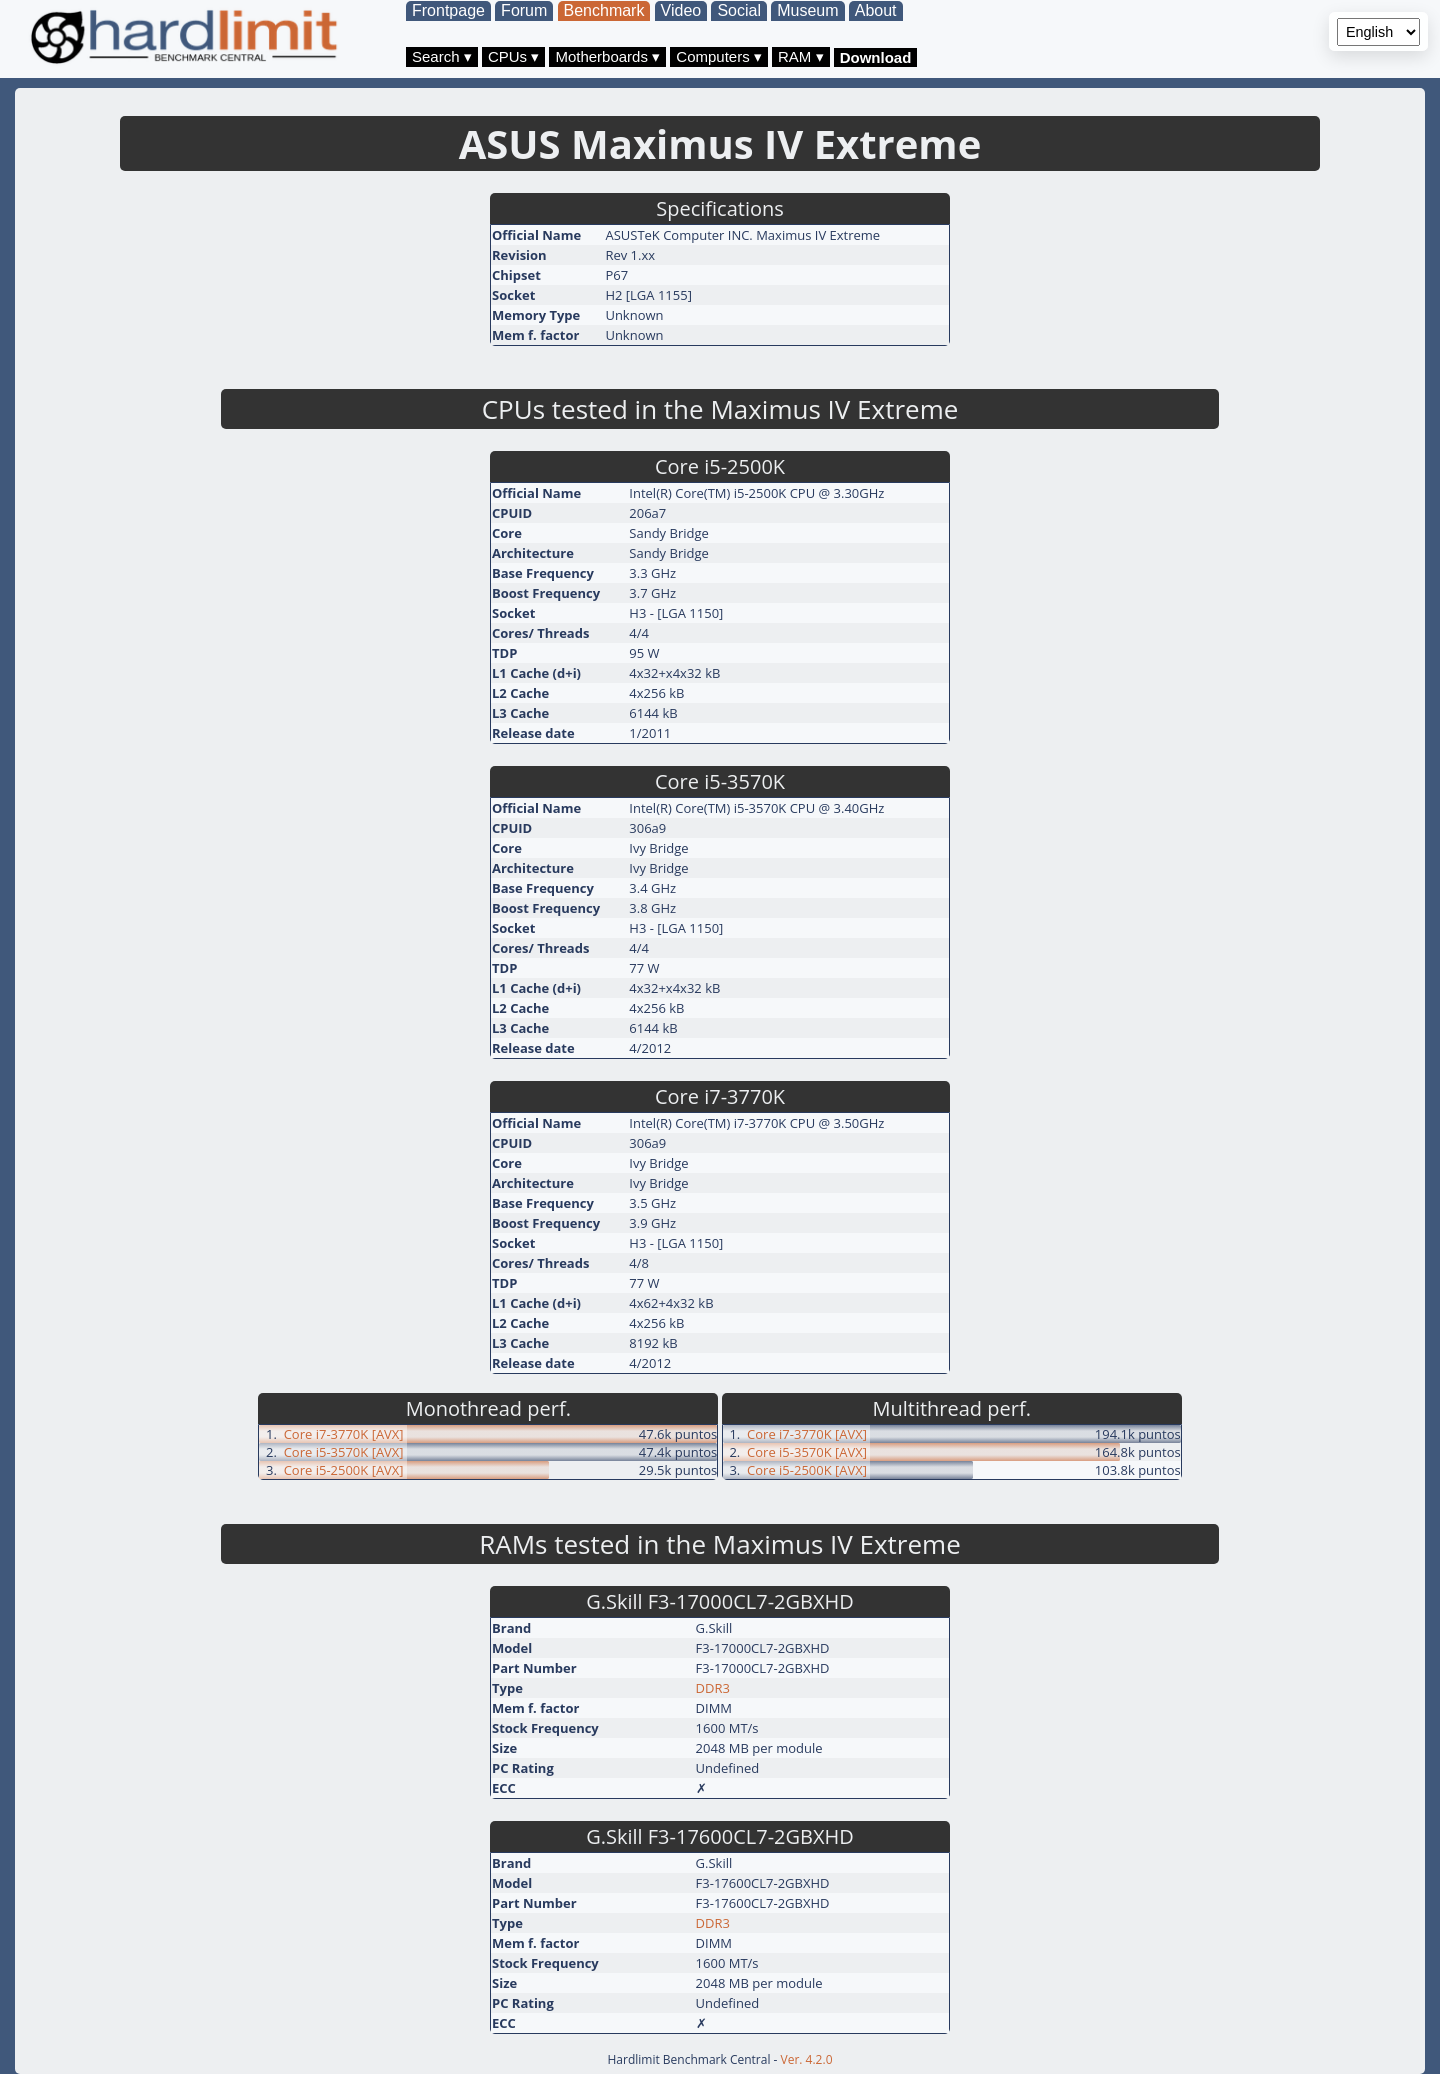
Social (739, 10)
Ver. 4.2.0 (807, 2059)
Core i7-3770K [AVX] (344, 1434)
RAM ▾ (801, 56)
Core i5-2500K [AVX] (344, 1470)
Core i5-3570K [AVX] (344, 1452)
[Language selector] (1378, 32)
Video (681, 10)
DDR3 (713, 1688)
